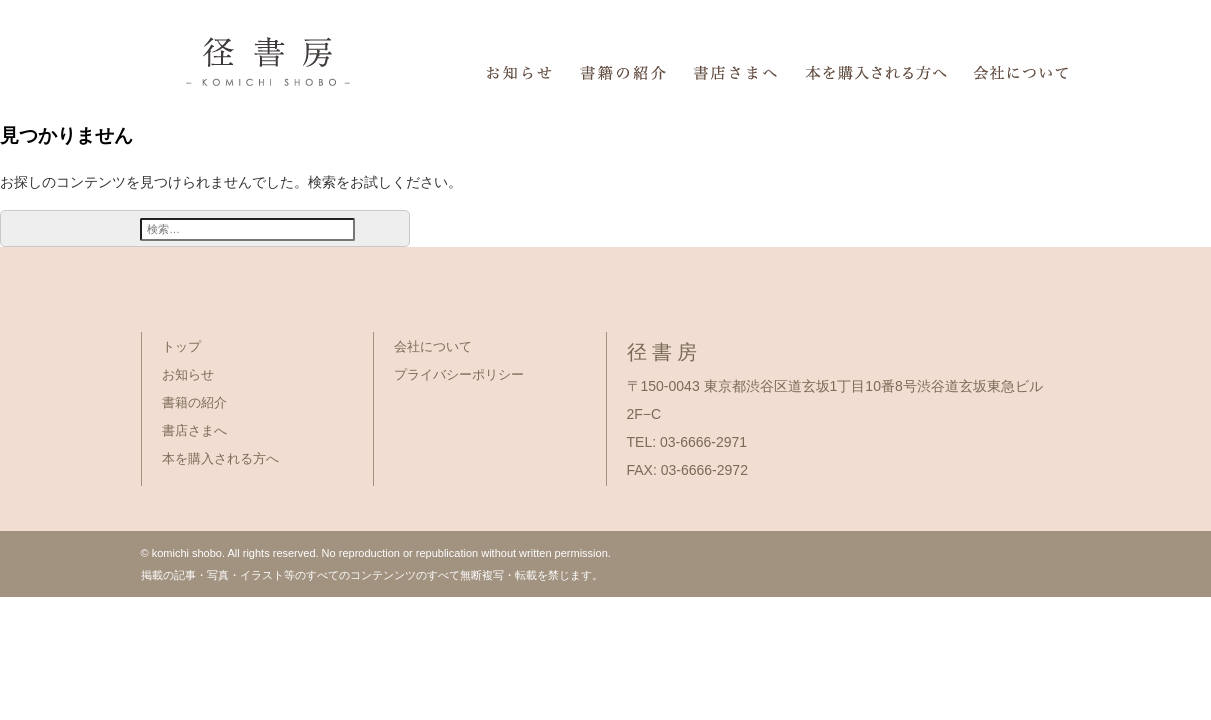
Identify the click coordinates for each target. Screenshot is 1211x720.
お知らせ (188, 374)
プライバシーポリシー (459, 374)
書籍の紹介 (194, 402)
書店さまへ (194, 430)
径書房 (162, 40)
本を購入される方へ (220, 458)
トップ (181, 346)
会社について (433, 346)
